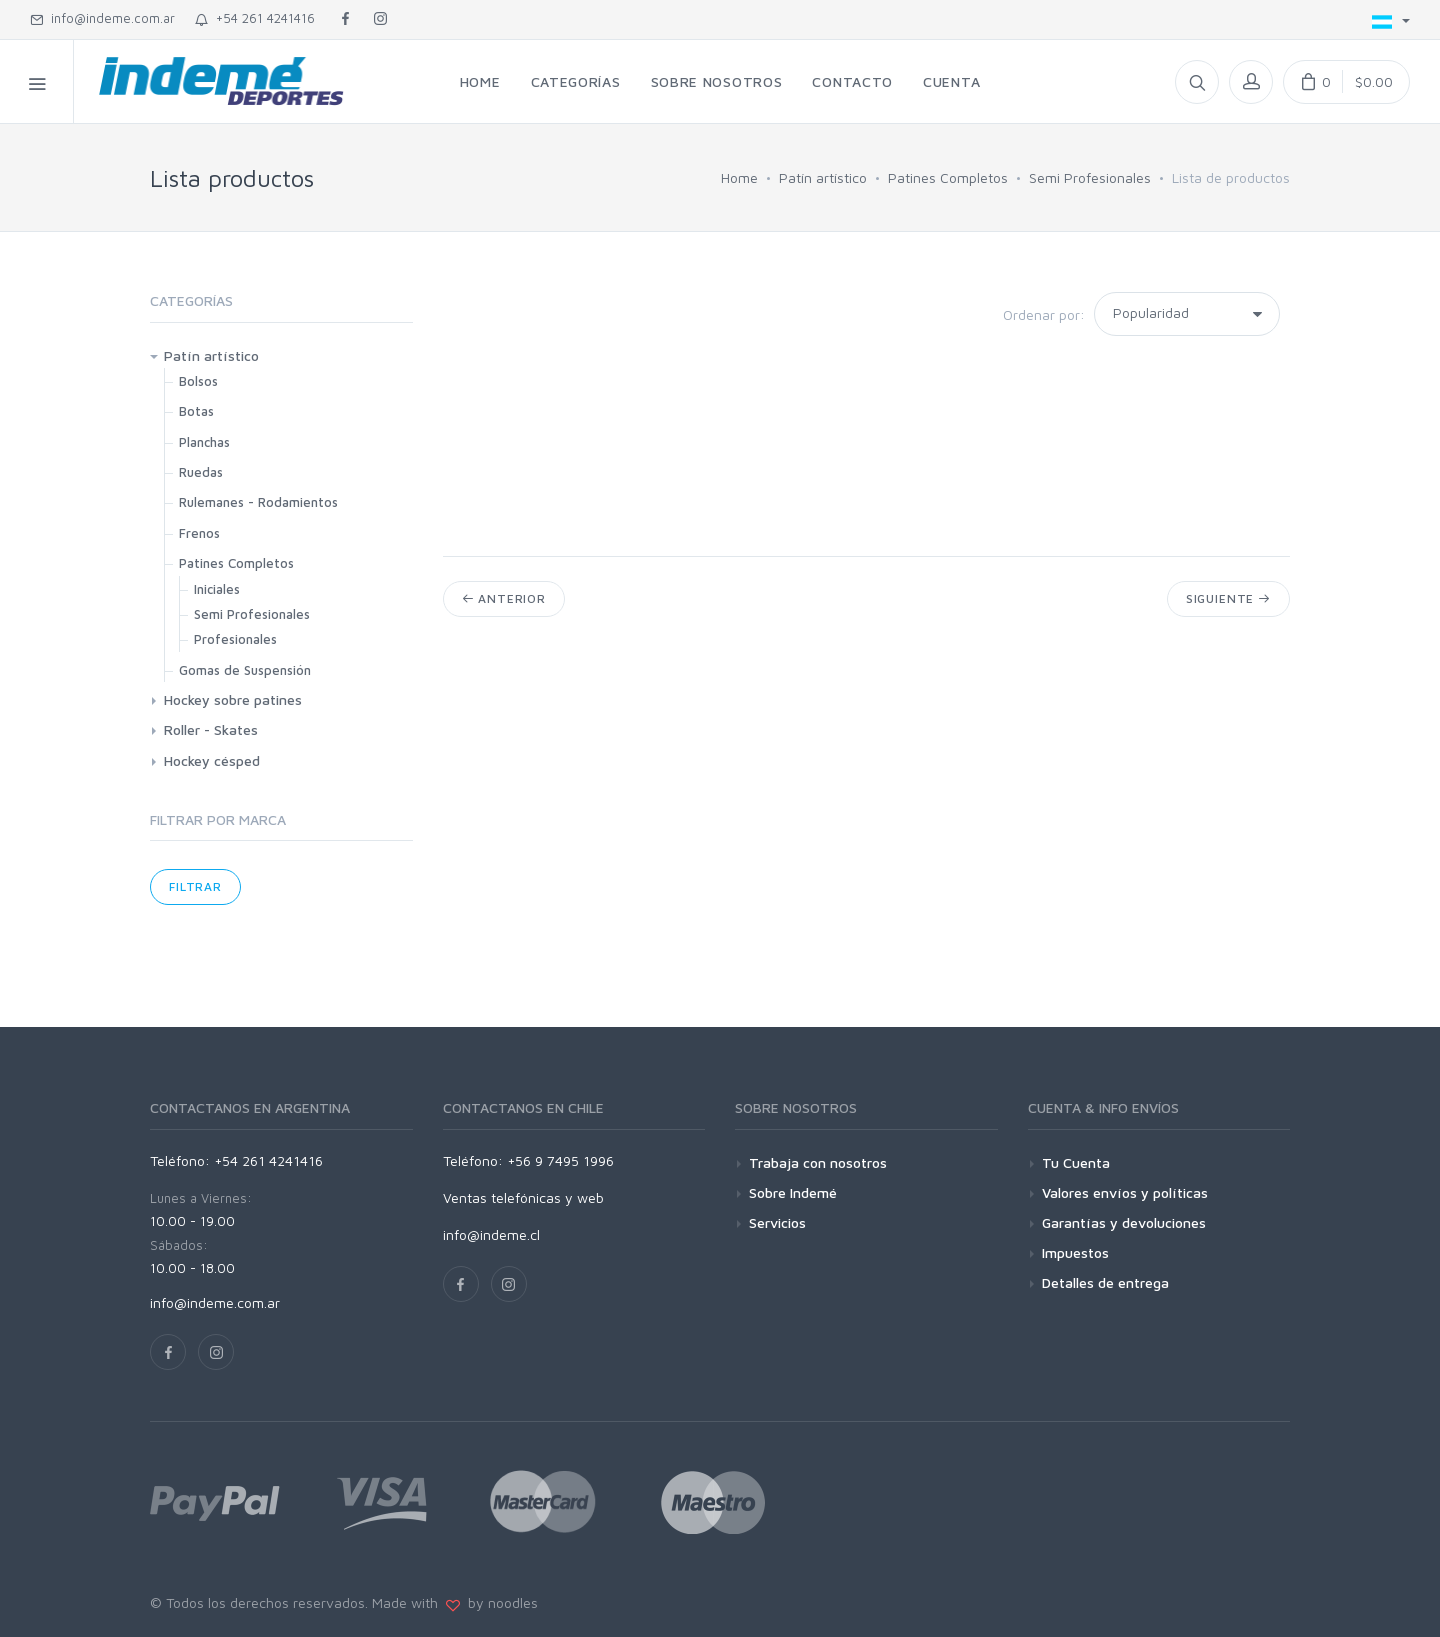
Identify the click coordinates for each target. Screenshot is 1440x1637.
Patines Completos (948, 177)
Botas (196, 411)
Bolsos (198, 381)
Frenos (199, 533)
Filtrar (195, 886)
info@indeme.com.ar (102, 18)
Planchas (204, 442)
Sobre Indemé (793, 1192)
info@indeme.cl (491, 1234)
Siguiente (1228, 598)
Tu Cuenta (1076, 1162)
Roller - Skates (211, 729)
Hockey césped (212, 760)
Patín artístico (823, 177)
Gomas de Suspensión (245, 670)
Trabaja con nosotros (818, 1162)
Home (739, 177)
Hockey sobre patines (233, 699)
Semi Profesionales (1090, 177)
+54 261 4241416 (255, 18)
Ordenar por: (1044, 314)
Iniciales (217, 589)
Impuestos (1075, 1252)
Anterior (504, 598)
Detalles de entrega (1105, 1282)
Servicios (777, 1222)
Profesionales (235, 639)
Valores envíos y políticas (1125, 1192)
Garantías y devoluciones (1124, 1222)
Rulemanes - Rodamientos (258, 502)
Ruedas (201, 472)
